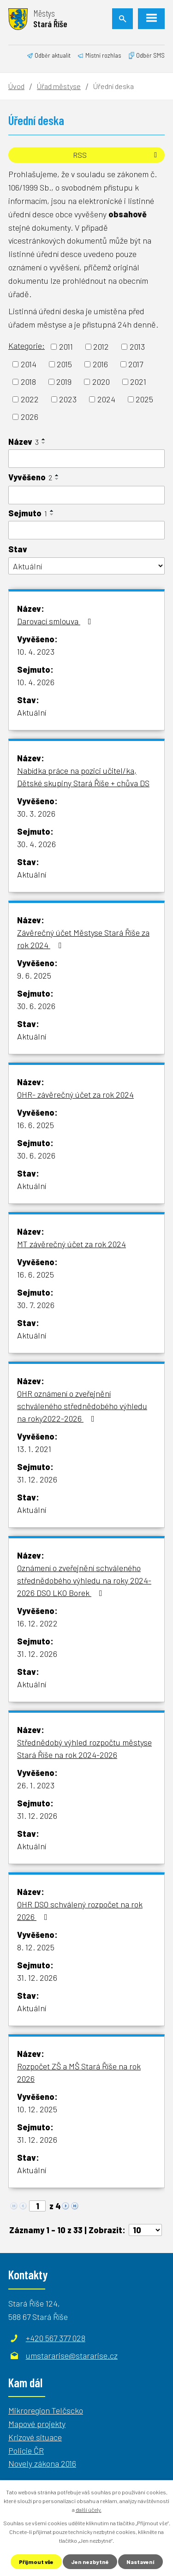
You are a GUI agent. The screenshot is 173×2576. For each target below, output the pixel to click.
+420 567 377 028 (55, 2338)
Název (23, 441)
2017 (135, 364)
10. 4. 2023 (35, 651)
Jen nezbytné (90, 2561)
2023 (68, 399)
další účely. (88, 2509)
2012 (101, 346)
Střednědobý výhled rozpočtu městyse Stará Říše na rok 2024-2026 (84, 1748)
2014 (28, 364)
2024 (106, 399)
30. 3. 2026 (36, 813)
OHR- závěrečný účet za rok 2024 (75, 1094)
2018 (28, 382)
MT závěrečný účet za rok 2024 (71, 1244)
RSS (116, 154)
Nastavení (140, 2561)
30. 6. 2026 (36, 1006)
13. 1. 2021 (34, 1449)
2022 (30, 399)
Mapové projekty (37, 2424)
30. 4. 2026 (36, 844)
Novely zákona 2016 (42, 2463)
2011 (66, 346)
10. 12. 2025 (37, 2109)
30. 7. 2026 (35, 1305)
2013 (137, 346)
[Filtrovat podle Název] (86, 458)
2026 (29, 417)
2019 (64, 382)
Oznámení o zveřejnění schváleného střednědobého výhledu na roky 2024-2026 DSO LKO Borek (84, 1580)
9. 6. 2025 (34, 975)
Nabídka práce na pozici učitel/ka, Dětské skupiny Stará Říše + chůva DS (83, 776)
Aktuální (31, 712)
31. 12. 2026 (37, 1479)
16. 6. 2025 (35, 1125)
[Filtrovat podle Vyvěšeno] (86, 495)
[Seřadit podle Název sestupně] (44, 443)
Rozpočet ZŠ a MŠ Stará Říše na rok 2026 (79, 2072)
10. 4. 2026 (35, 682)
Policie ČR (26, 2450)
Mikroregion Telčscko (45, 2410)
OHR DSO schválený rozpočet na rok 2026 (80, 1910)
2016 (100, 364)
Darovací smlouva (56, 621)
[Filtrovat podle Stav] (86, 565)
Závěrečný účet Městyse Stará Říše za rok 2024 (83, 938)
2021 (138, 382)
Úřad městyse (59, 86)
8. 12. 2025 (35, 1947)
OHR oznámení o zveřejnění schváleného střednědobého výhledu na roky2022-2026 (82, 1405)
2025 (144, 399)
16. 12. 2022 (37, 1623)
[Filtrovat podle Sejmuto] (86, 530)
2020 (101, 382)
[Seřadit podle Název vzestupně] (44, 439)
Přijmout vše (36, 2561)
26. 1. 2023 (35, 1785)
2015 (64, 364)
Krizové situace (35, 2437)
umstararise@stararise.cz (72, 2355)
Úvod (16, 86)
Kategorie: (26, 346)
